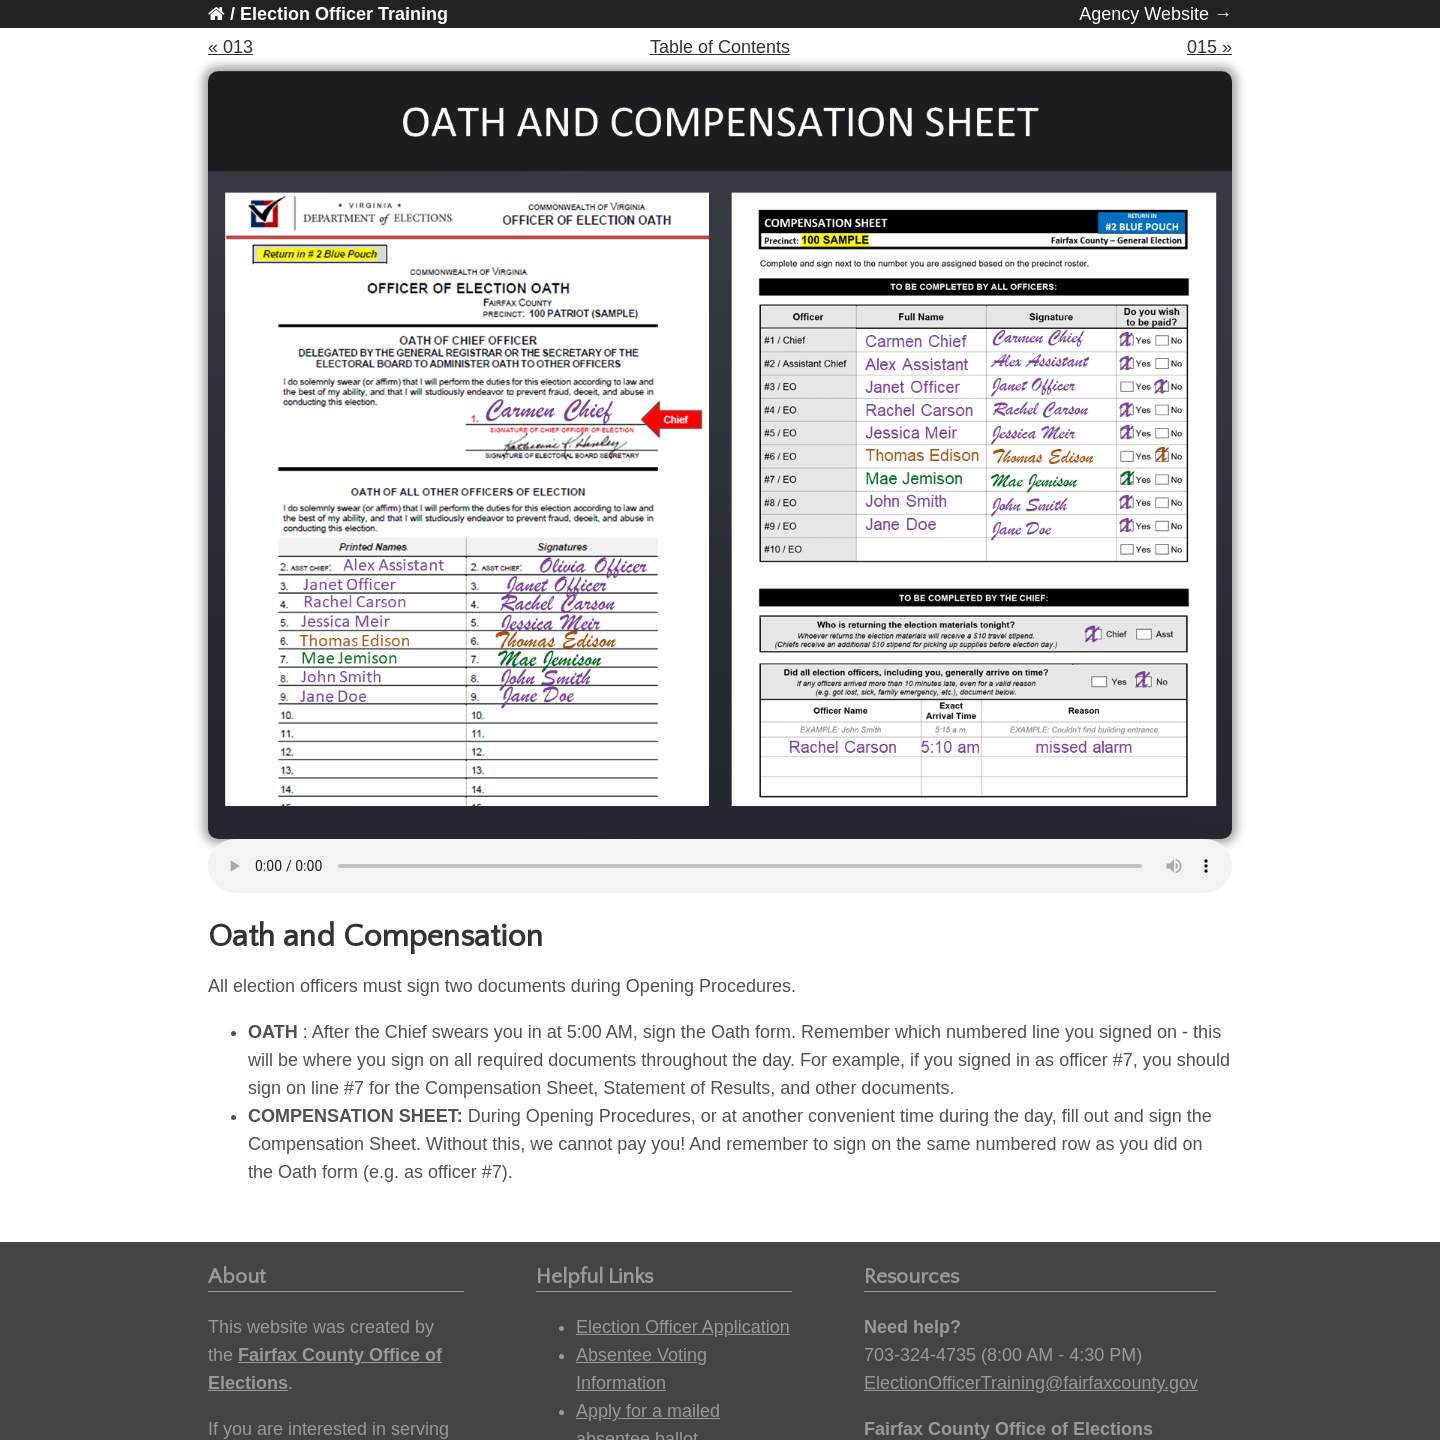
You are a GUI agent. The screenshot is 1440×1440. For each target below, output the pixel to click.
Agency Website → (1155, 14)
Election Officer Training (344, 14)
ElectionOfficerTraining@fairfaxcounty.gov (1031, 1383)
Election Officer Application (683, 1327)
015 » (1209, 47)
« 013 (230, 47)
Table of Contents (720, 47)
